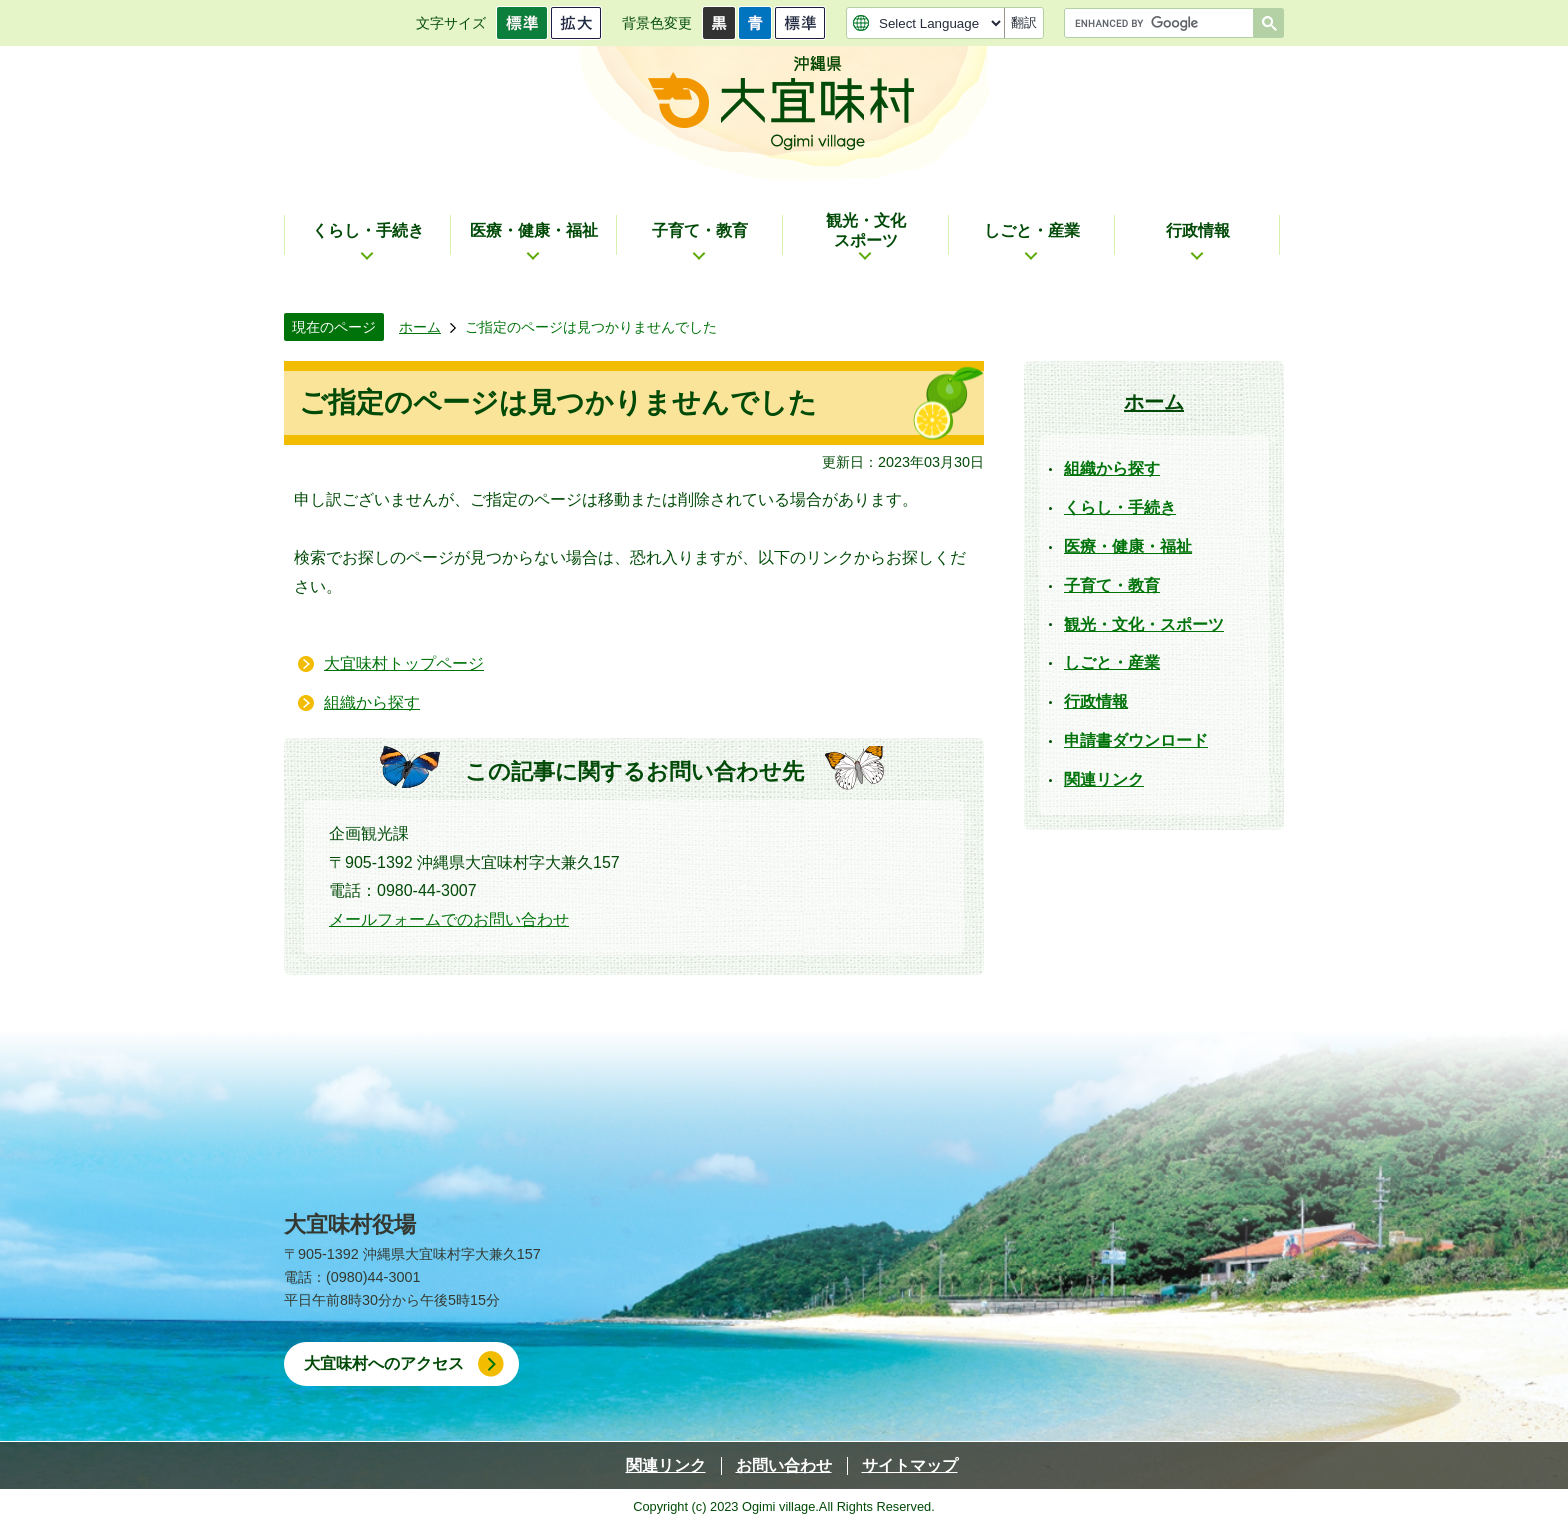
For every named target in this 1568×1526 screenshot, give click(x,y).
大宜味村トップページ (404, 663)
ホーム (420, 327)
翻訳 (1024, 22)
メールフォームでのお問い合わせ (449, 919)
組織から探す (372, 702)
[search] (1164, 23)
